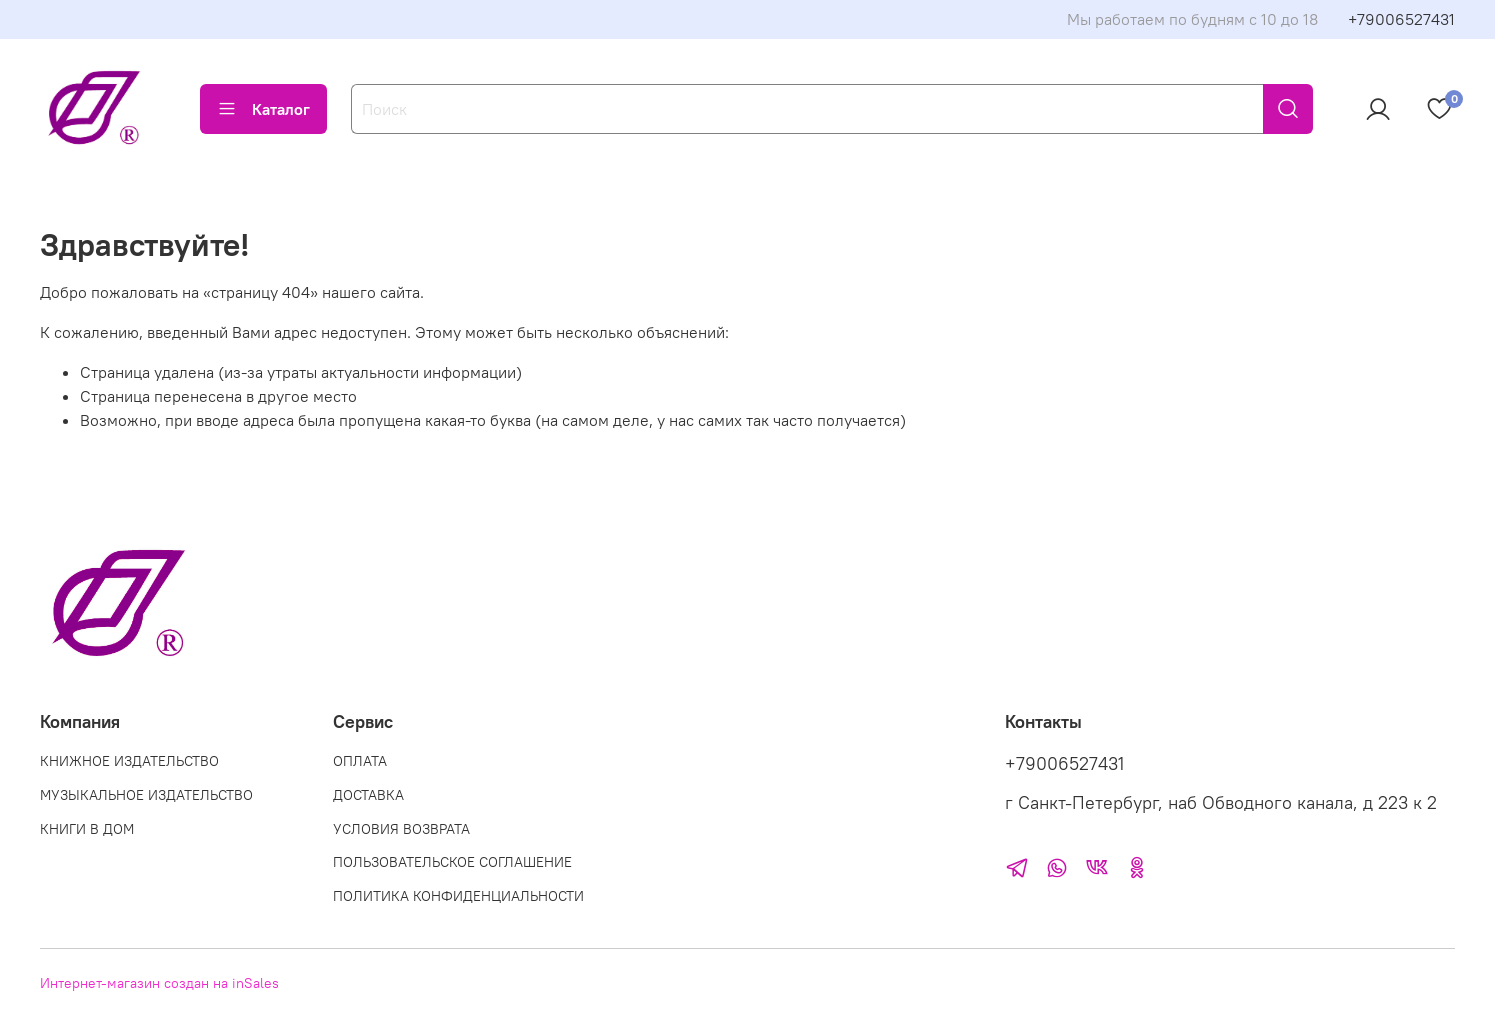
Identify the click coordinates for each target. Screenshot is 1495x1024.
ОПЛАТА (360, 761)
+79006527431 (1401, 19)
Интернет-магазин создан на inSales (159, 983)
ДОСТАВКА (368, 795)
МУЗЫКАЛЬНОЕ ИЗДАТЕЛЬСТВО (146, 795)
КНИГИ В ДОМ (87, 829)
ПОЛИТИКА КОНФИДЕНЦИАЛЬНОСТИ (458, 896)
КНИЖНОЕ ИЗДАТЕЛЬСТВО (129, 761)
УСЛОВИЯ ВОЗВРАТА (401, 829)
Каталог (263, 109)
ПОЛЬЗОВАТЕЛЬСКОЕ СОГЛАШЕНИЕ (452, 862)
